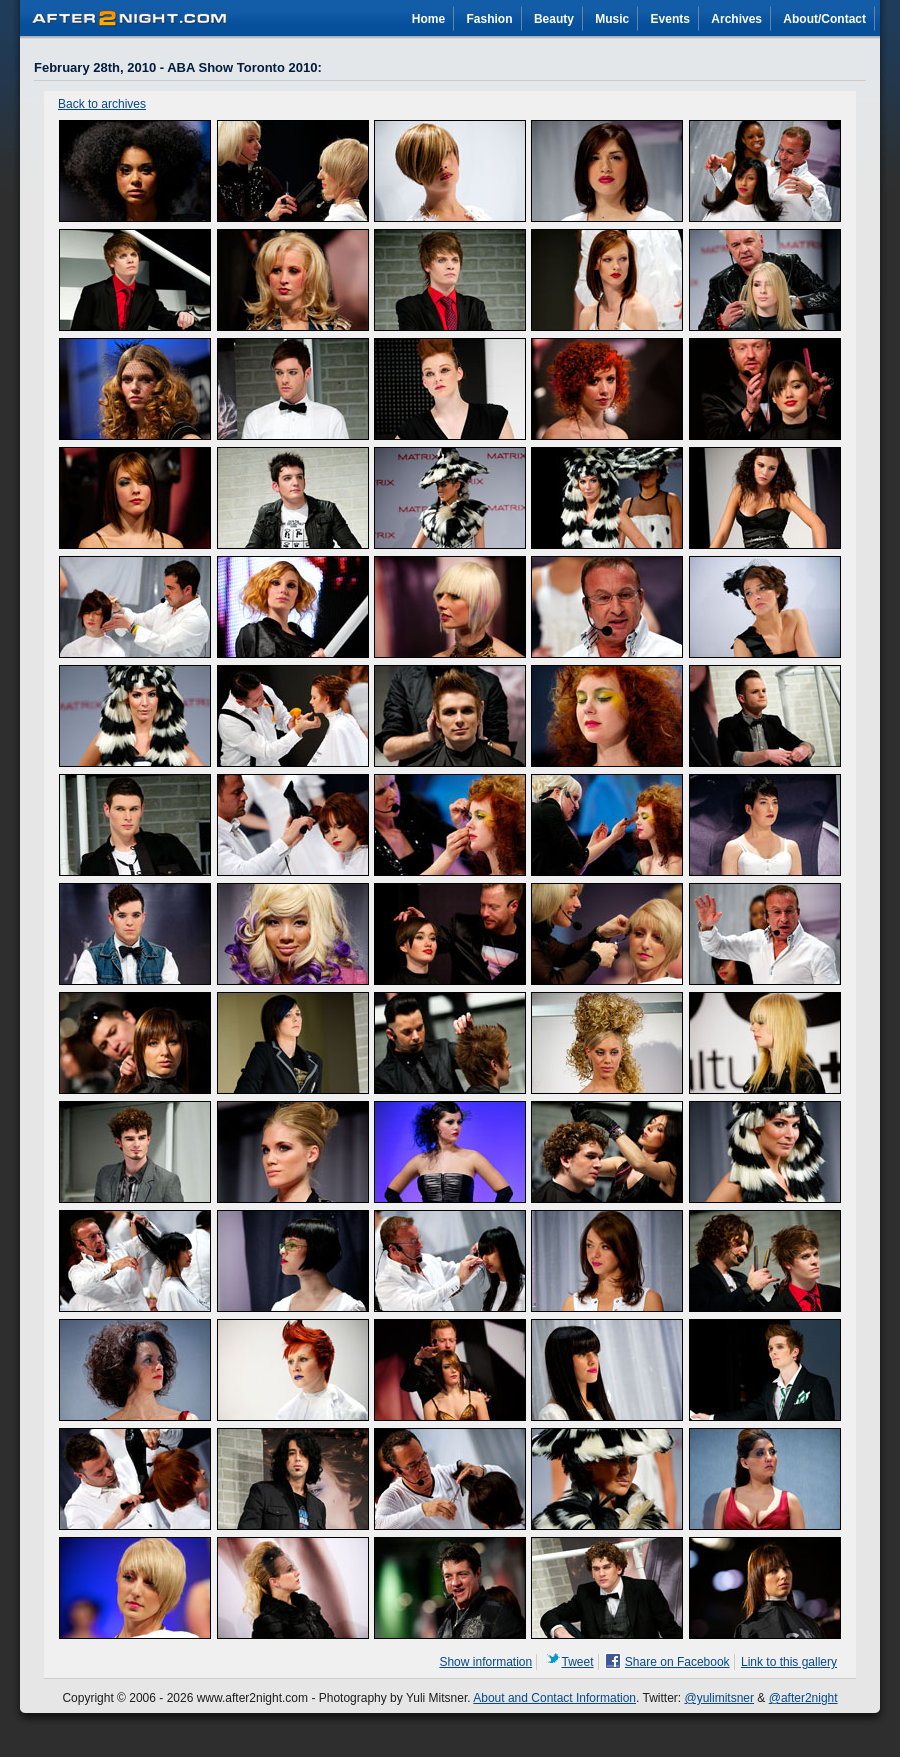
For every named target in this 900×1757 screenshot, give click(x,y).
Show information (485, 1662)
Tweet (578, 1662)
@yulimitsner (720, 1698)
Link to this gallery (789, 1662)
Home (428, 19)
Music (612, 19)
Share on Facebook (677, 1662)
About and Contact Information (554, 1698)
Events (670, 19)
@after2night (803, 1698)
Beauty (554, 19)
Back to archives (102, 104)
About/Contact (824, 19)
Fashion (490, 19)
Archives (736, 19)
